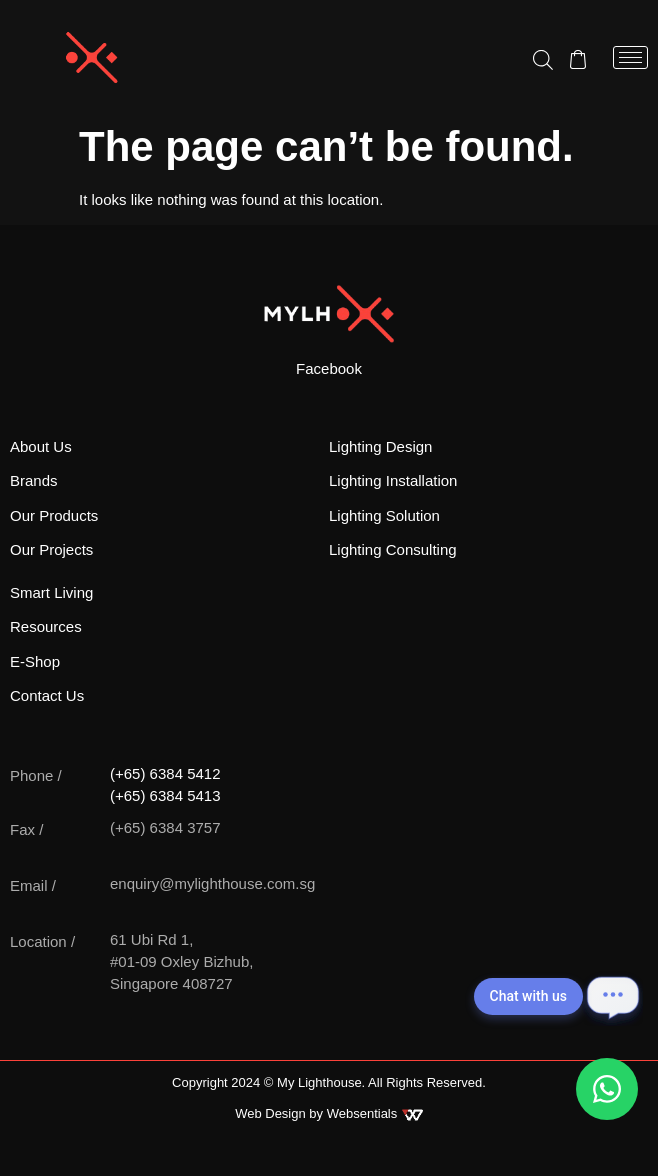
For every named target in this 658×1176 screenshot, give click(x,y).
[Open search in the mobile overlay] (543, 58)
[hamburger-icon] (630, 57)
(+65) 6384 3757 (165, 827)
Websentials (375, 1113)
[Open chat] (613, 996)
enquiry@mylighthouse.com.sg (212, 883)
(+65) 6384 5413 (165, 795)
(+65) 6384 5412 (165, 773)
